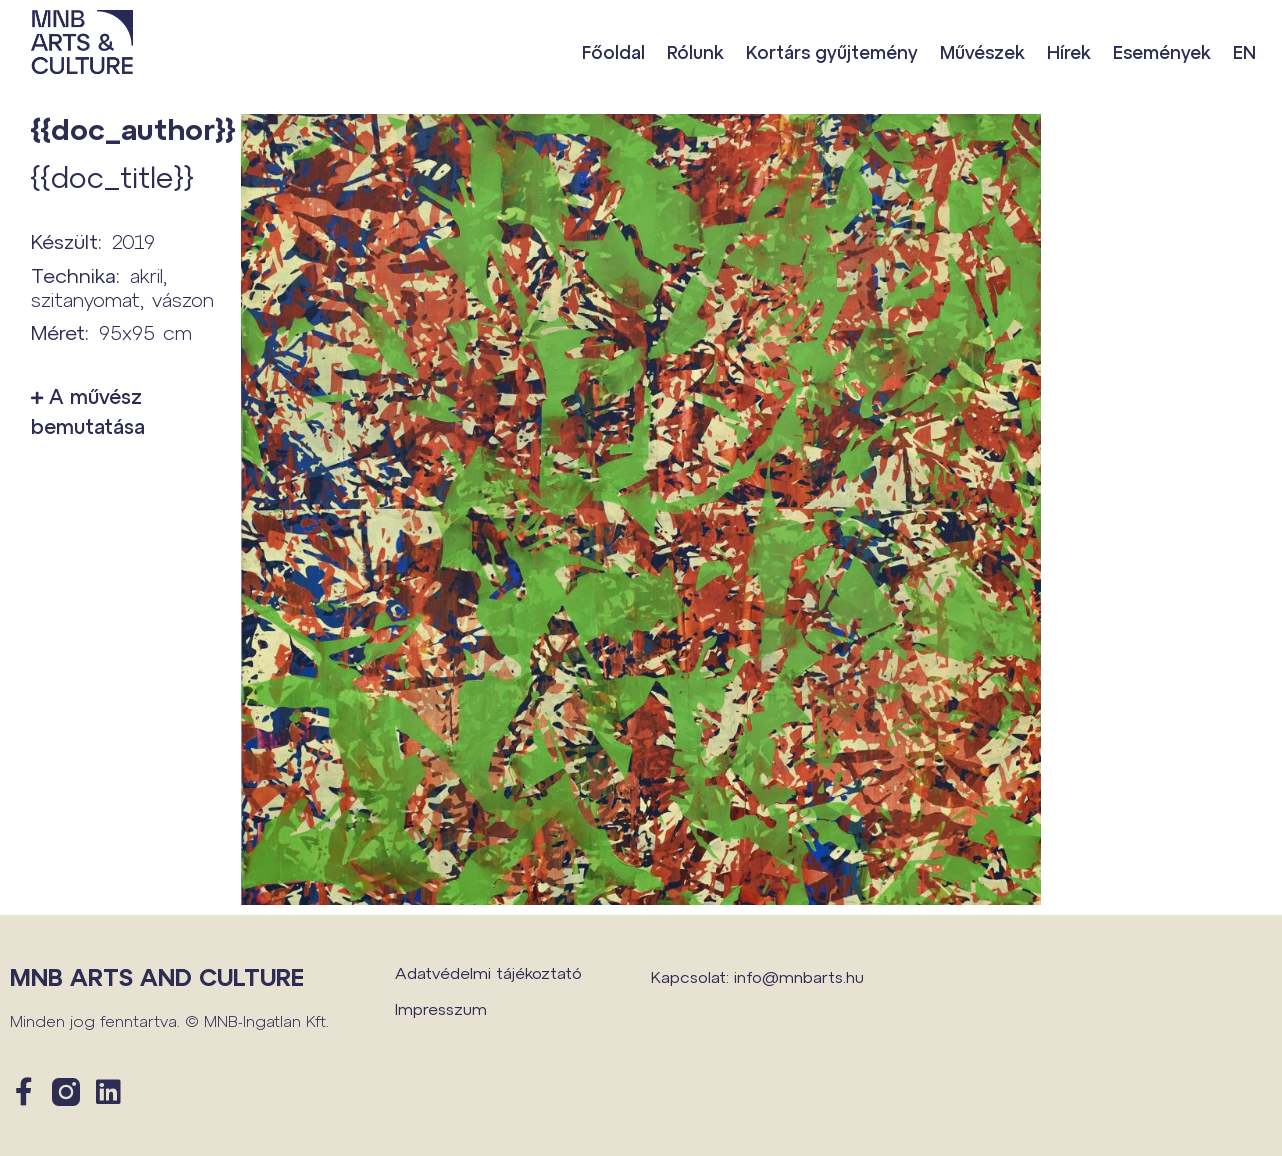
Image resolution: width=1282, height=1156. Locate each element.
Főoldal (613, 52)
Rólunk (695, 52)
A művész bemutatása (88, 411)
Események (1162, 52)
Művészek (982, 52)
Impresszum (441, 1008)
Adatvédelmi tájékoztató (488, 972)
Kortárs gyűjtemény (832, 52)
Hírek (1069, 52)
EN (1244, 52)
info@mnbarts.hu (799, 976)
